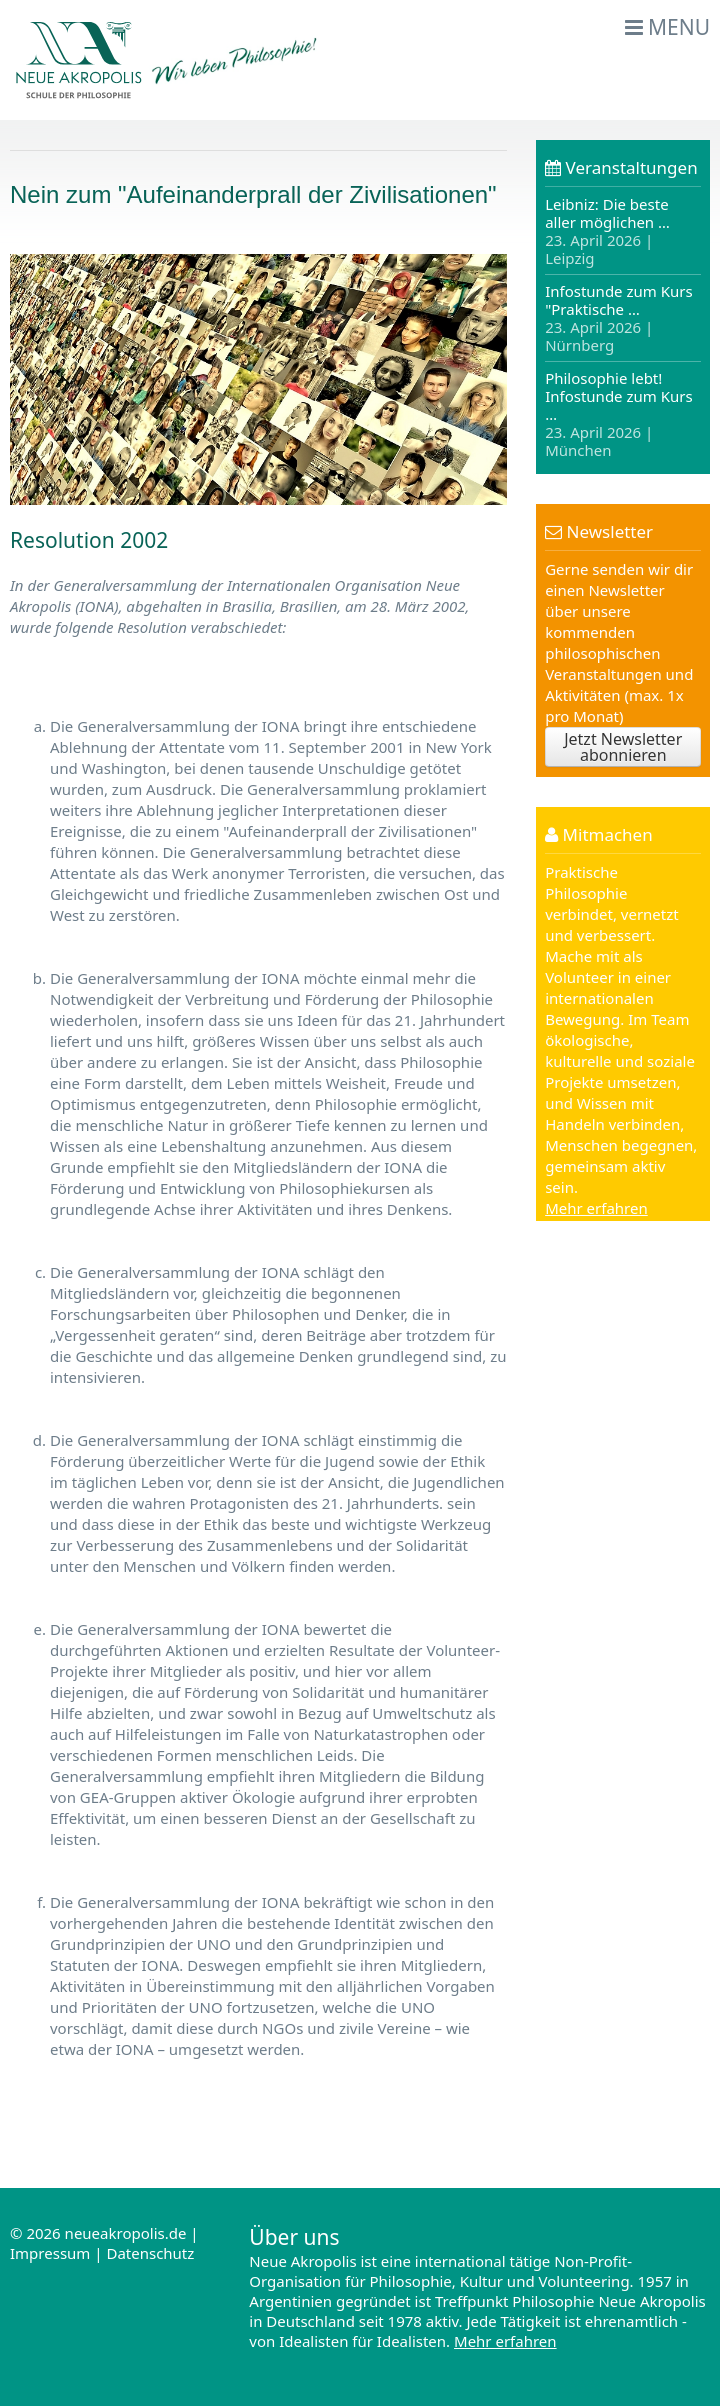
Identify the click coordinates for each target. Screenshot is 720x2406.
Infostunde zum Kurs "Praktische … (619, 318)
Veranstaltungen (621, 167)
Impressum (50, 2253)
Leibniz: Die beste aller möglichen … (607, 231)
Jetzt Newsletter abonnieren (623, 747)
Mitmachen (599, 834)
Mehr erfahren (596, 1208)
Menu (668, 27)
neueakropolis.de (126, 2233)
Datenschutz (150, 2253)
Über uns (294, 2237)
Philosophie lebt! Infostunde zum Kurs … (619, 413)
